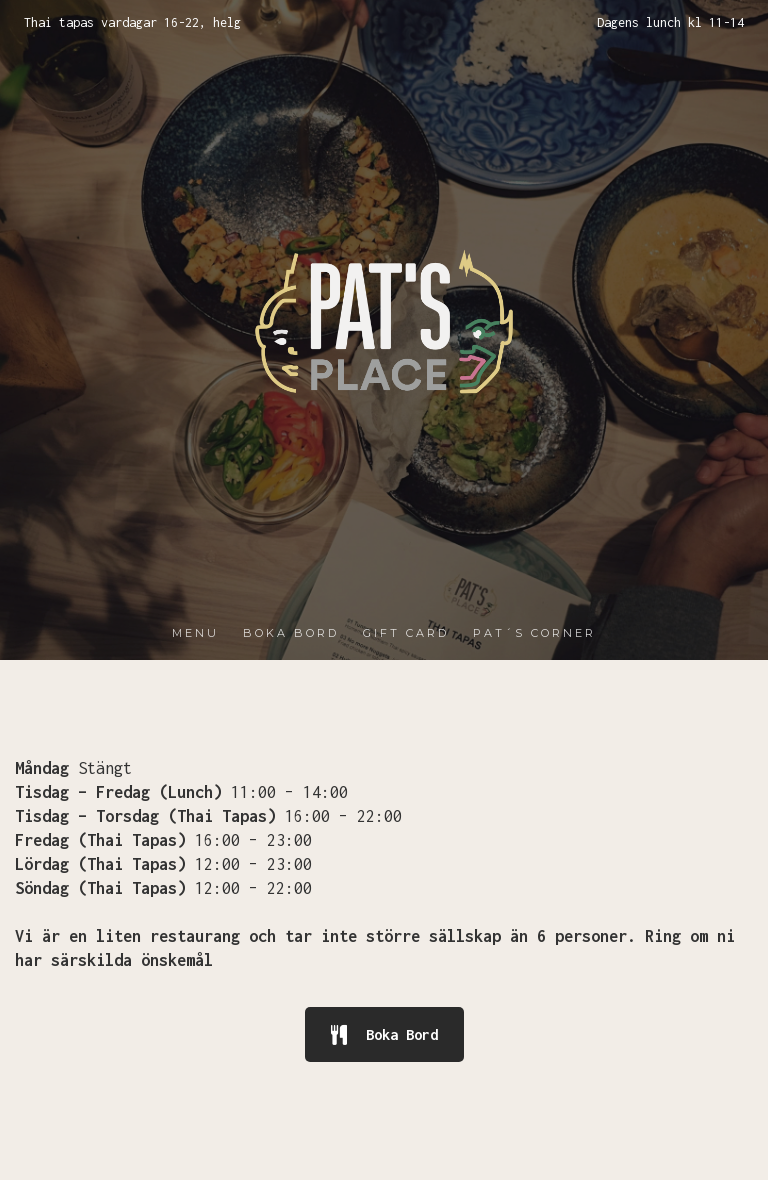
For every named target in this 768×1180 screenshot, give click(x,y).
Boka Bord (384, 1034)
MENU (195, 633)
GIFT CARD (406, 633)
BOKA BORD (291, 633)
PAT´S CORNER (534, 633)
